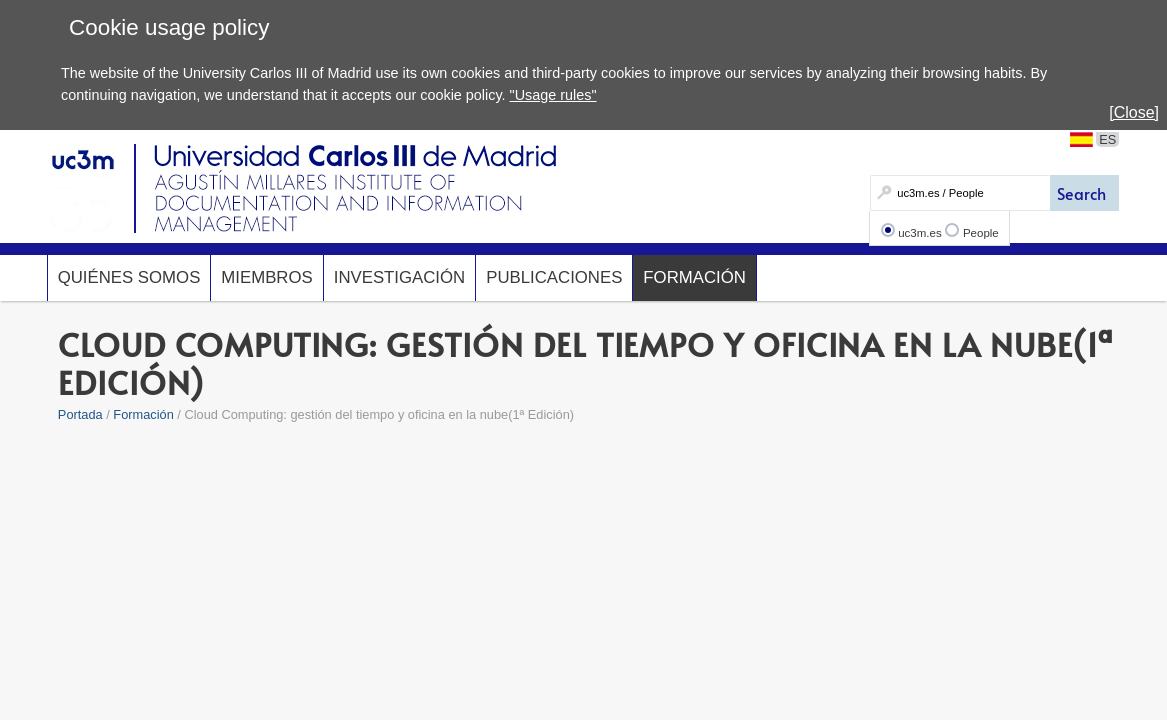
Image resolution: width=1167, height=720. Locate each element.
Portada (80, 414)
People (981, 233)
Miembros (266, 277)
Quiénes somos (129, 277)
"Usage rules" (553, 95)
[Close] (1134, 112)
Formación (694, 277)
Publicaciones (554, 277)
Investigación (399, 277)
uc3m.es (920, 233)
